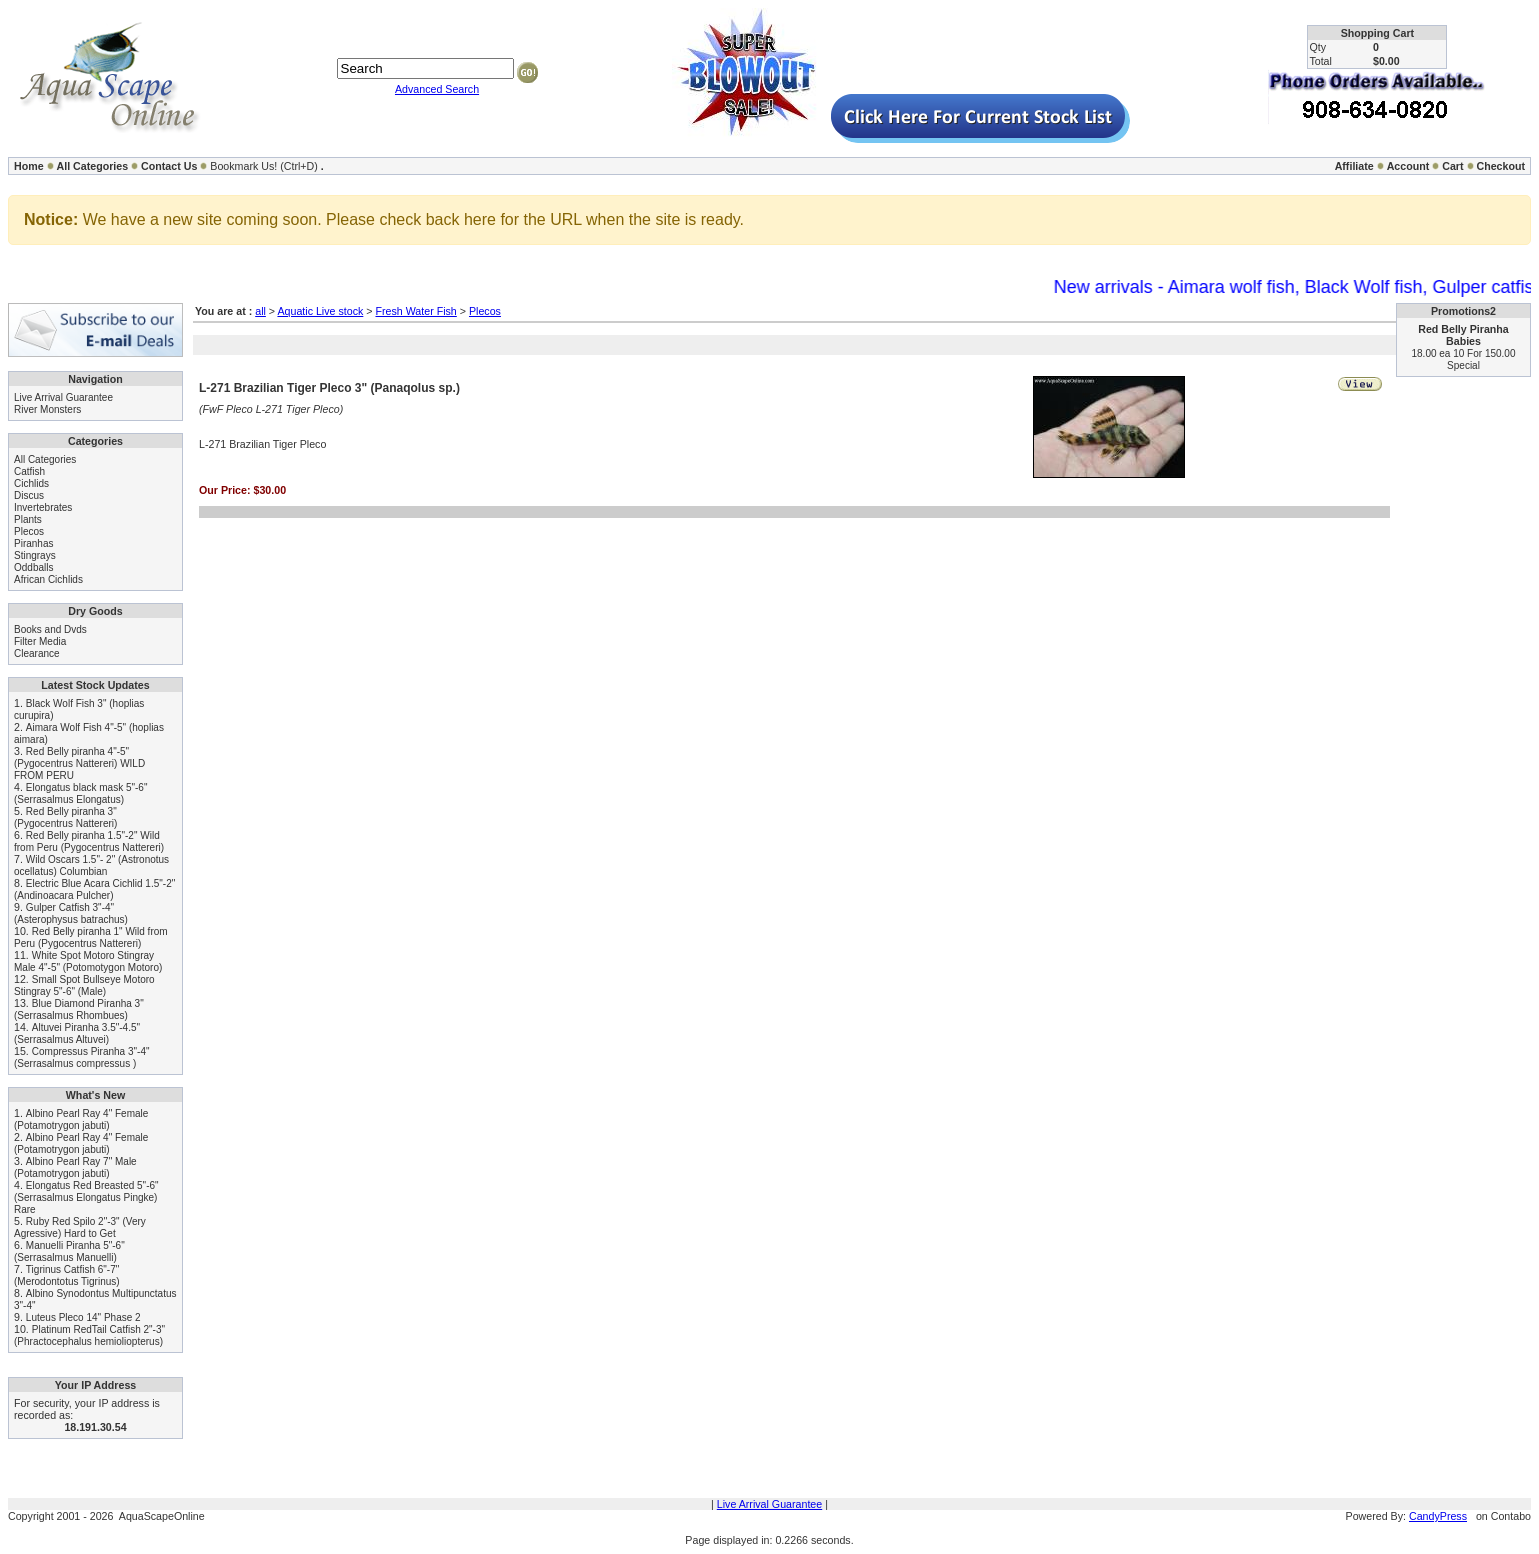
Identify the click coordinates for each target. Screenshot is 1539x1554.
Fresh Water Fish (415, 311)
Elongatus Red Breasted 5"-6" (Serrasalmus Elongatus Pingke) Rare (86, 1197)
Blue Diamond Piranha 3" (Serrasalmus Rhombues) (79, 1009)
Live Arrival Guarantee (63, 397)
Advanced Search (437, 89)
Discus (29, 495)
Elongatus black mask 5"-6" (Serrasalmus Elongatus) (80, 793)
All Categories (93, 166)
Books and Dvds (50, 629)
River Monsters (47, 409)
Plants (28, 519)
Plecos (29, 531)
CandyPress (1438, 1516)
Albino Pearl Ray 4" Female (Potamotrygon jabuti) (81, 1119)
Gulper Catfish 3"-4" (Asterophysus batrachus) (71, 913)
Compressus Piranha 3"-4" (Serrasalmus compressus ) (82, 1057)
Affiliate (1354, 166)
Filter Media (40, 641)
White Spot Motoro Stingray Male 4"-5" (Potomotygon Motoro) (88, 961)
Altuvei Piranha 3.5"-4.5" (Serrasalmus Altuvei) (77, 1033)
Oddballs (33, 567)
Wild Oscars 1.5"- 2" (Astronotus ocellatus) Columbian (91, 865)
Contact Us (169, 166)
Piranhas (33, 543)
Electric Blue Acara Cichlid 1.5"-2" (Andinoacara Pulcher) (94, 889)
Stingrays (35, 555)
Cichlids (31, 483)
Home (29, 166)
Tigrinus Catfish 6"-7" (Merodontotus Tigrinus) (67, 1275)
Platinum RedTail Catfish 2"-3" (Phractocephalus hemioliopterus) (89, 1335)
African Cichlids (48, 579)
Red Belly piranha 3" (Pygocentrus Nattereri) (65, 817)
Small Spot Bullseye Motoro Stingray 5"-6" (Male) (84, 985)
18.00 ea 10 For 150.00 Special (1464, 359)
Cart (1452, 166)
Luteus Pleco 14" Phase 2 (83, 1317)
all (260, 311)
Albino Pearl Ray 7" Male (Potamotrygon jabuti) (75, 1167)
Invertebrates (43, 507)
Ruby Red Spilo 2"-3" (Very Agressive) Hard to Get (80, 1227)
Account (1408, 166)
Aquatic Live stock (320, 311)
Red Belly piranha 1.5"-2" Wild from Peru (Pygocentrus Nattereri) (89, 841)
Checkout (1500, 166)
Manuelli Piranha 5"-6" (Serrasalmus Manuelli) (69, 1251)
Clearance (37, 653)
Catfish (29, 471)
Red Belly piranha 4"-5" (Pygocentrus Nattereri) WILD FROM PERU (79, 763)
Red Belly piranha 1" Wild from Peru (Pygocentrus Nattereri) (91, 937)
